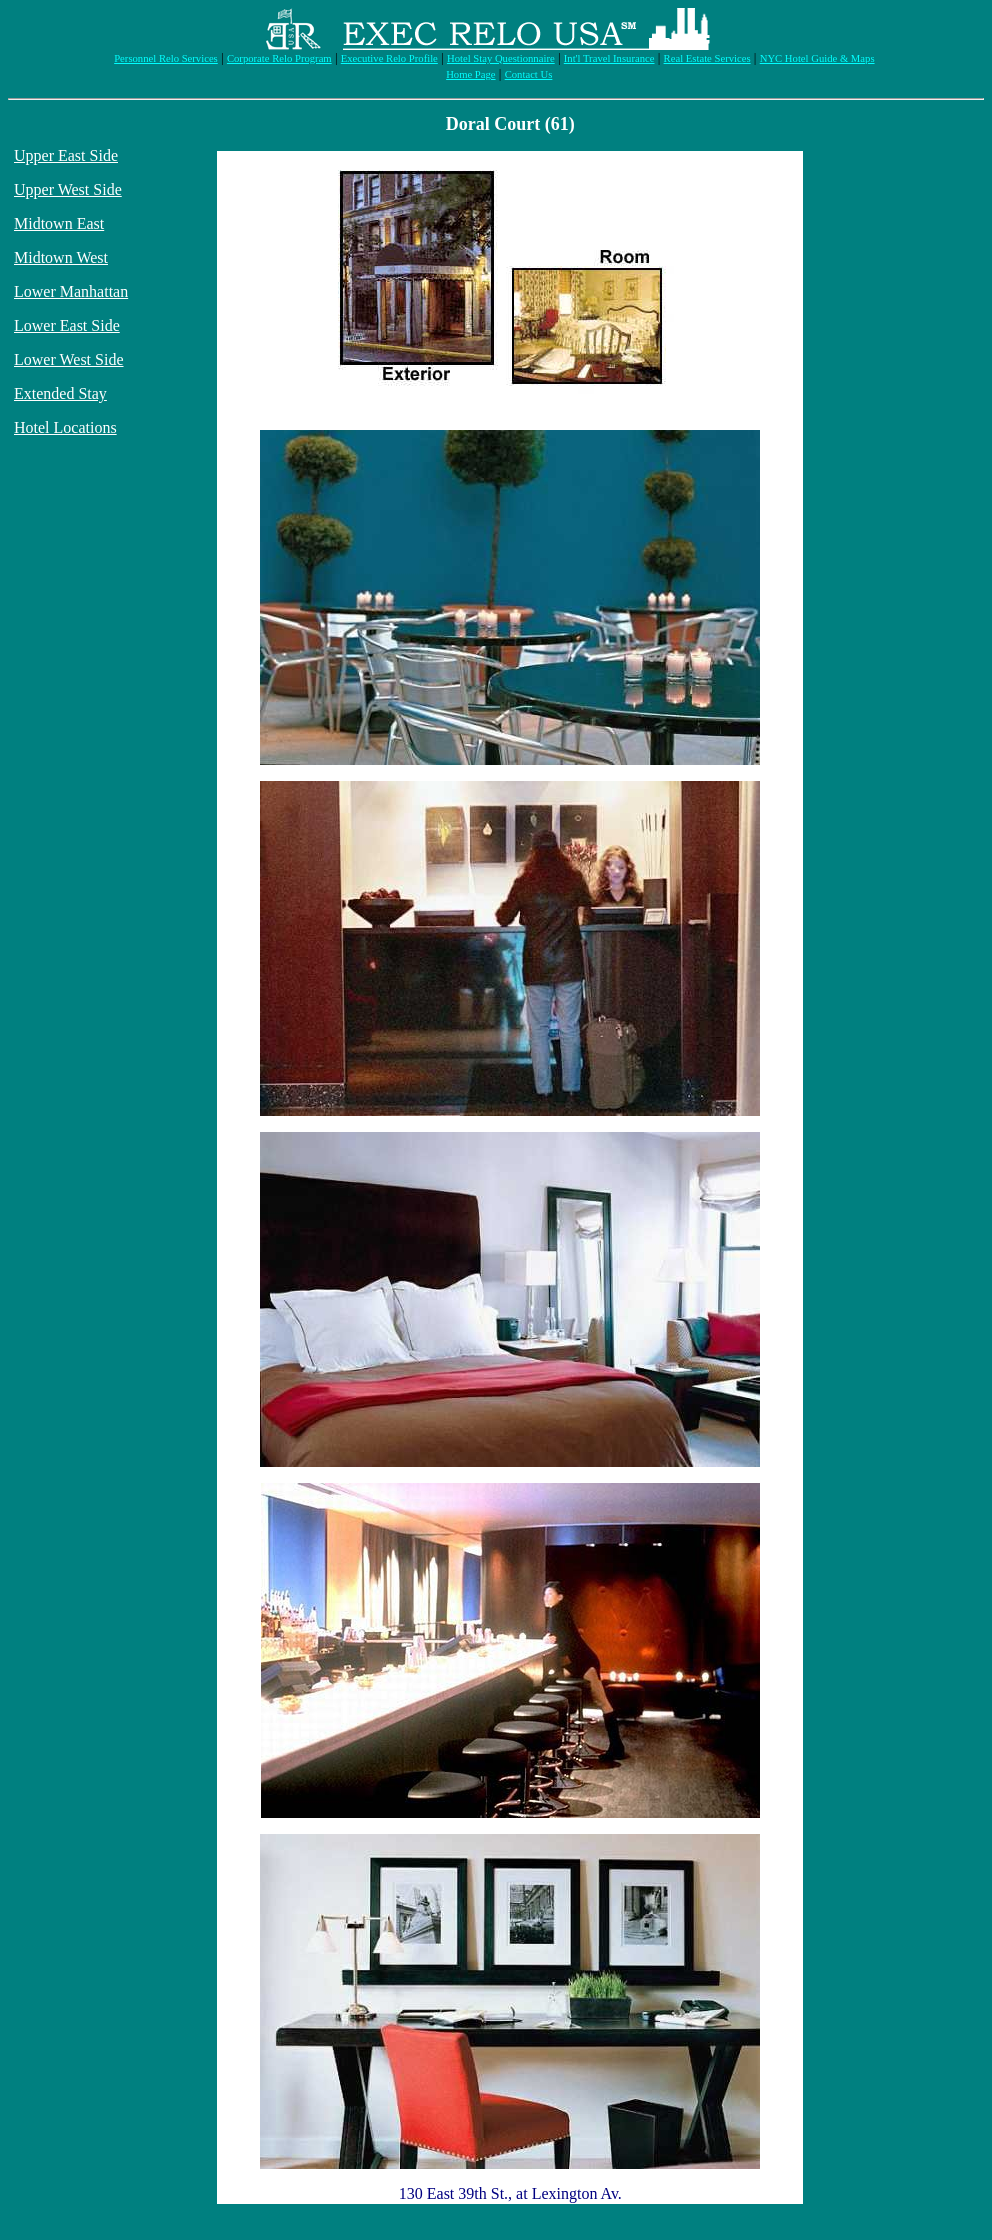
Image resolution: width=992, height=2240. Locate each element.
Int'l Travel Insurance (609, 58)
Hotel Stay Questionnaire (501, 58)
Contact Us (529, 74)
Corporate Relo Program (279, 58)
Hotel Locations (65, 427)
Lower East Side (67, 325)
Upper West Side (68, 189)
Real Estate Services (707, 58)
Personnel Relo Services (166, 58)
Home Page (470, 74)
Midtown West (61, 257)
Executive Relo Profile (389, 58)
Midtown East (59, 223)
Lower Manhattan (71, 291)
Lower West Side (69, 359)
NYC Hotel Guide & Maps (817, 58)
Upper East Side (66, 155)
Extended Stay (60, 393)
